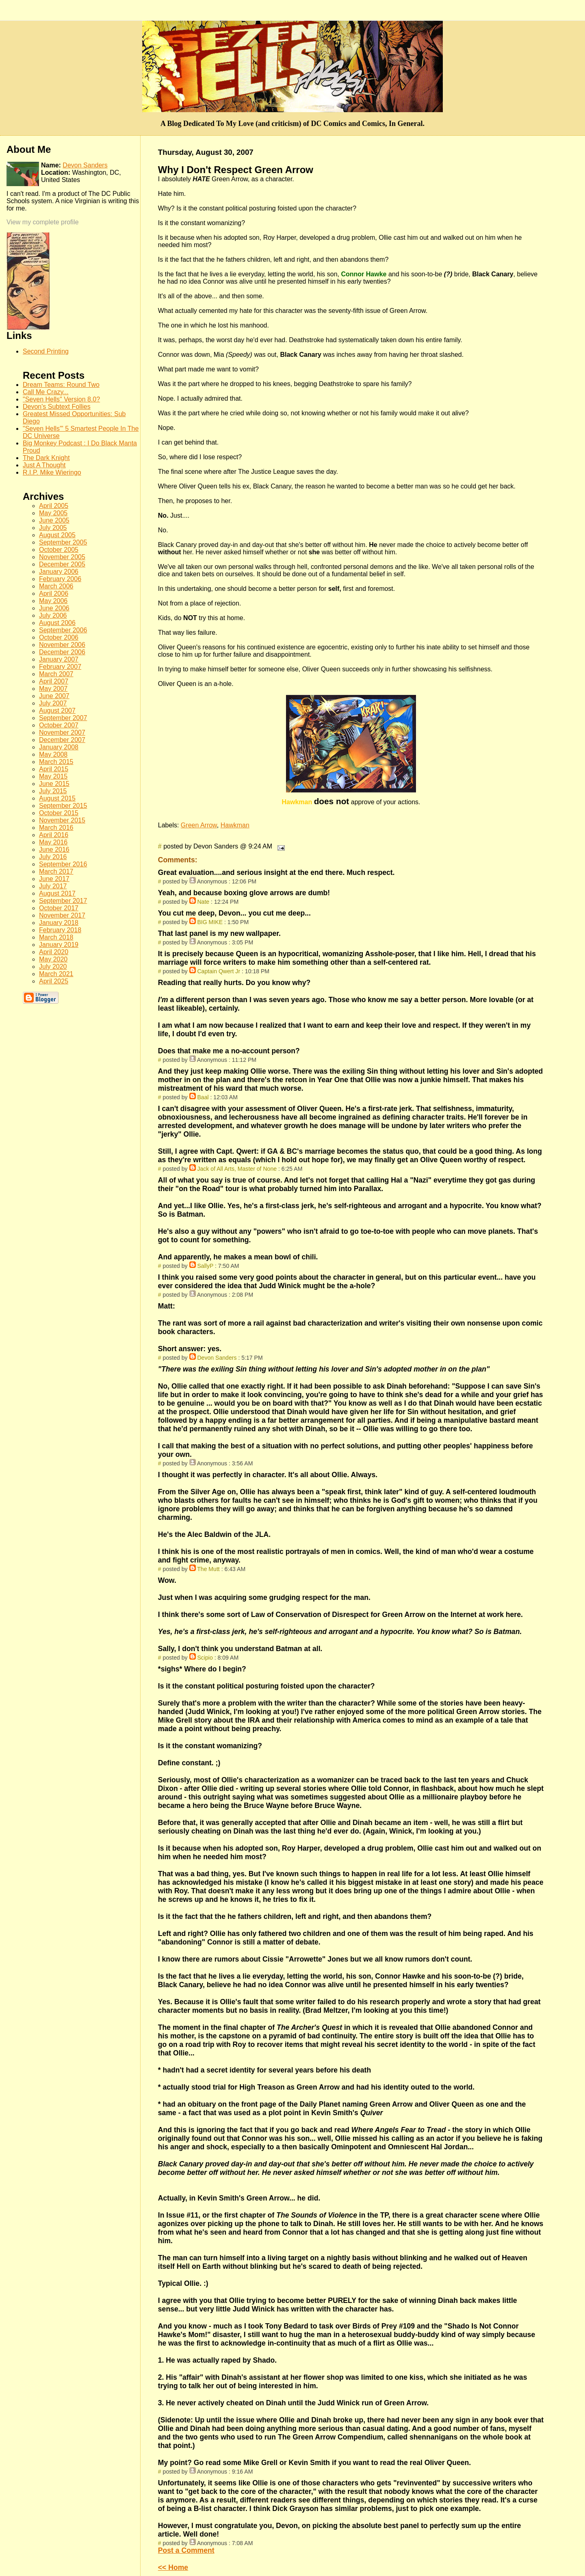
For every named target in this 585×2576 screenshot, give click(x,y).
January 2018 (58, 922)
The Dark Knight (46, 457)
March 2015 (56, 761)
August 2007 (57, 710)
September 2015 (63, 805)
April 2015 (53, 769)
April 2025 (53, 981)
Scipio (204, 1657)
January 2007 (58, 659)
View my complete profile (42, 222)
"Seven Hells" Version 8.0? (61, 399)
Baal (202, 1097)
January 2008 (58, 747)
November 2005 (62, 556)
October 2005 (58, 549)
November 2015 (62, 820)
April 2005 (53, 505)
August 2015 (57, 798)
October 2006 (58, 637)
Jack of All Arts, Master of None (237, 1168)
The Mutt (208, 1569)
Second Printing (46, 351)
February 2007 (60, 666)
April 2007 (53, 681)
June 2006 (54, 608)
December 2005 (62, 564)
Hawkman (235, 825)
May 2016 (53, 842)
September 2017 (63, 900)
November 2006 (62, 644)
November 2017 (62, 915)
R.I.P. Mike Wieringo (52, 472)
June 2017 (54, 878)
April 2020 (53, 951)
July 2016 (53, 856)
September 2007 (63, 717)
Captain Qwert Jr (218, 971)
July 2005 (53, 527)
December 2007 (62, 739)
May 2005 (53, 513)
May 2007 (53, 688)
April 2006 (53, 593)
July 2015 (53, 791)
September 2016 (63, 864)
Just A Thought (44, 465)
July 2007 (53, 703)
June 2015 (54, 783)
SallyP (205, 1266)
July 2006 (53, 615)
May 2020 (53, 959)
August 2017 (57, 893)
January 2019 (58, 944)
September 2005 (63, 542)
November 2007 (62, 732)
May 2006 (53, 600)
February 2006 (60, 578)
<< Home (173, 2567)
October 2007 (58, 725)
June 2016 (54, 849)
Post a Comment (186, 2550)
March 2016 (56, 827)
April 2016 (53, 834)
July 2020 (53, 966)
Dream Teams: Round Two (61, 384)
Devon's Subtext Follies (57, 406)
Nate (203, 901)
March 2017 (56, 871)
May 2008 (53, 754)
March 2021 (56, 973)
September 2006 (63, 630)
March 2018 (56, 937)
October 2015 (58, 812)
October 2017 (58, 908)
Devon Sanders (216, 1357)
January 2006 (58, 571)
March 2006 (56, 586)
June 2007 (54, 695)
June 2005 (54, 520)
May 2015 (53, 776)
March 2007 (56, 674)
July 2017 (53, 886)
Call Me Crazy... (46, 391)
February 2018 (60, 930)
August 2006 (57, 622)
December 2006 (62, 652)
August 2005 (57, 535)
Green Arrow (199, 825)
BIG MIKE (210, 922)
